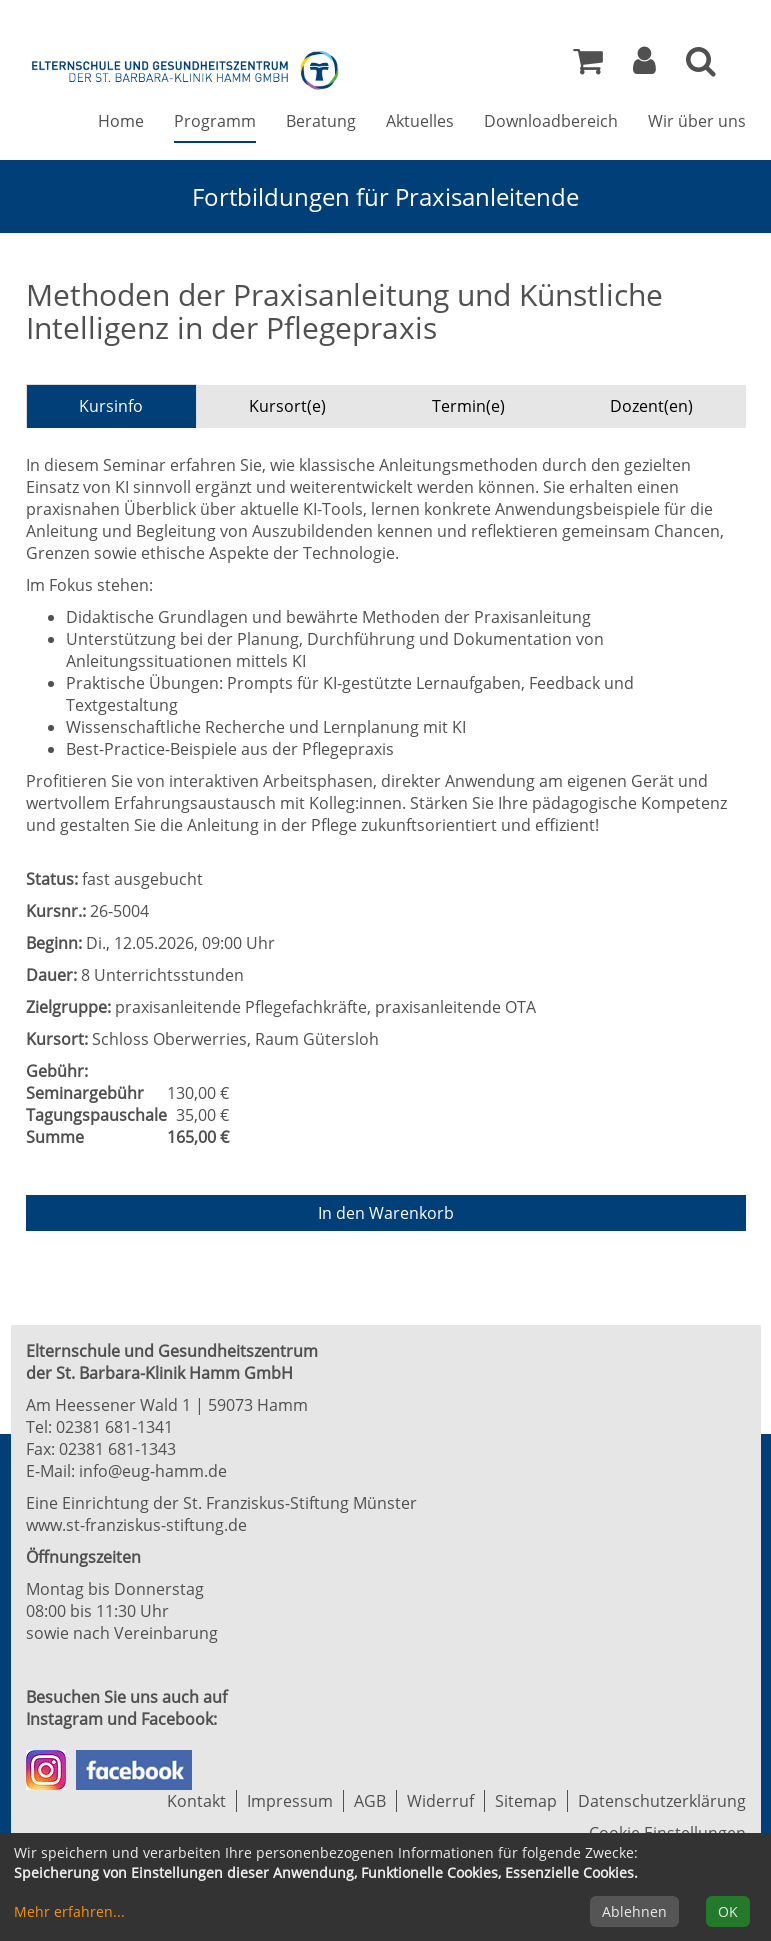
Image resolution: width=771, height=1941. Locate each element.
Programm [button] (215, 121)
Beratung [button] (321, 121)
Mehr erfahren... (69, 1911)
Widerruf (440, 1801)
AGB (370, 1801)
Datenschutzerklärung (662, 1801)
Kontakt (196, 1801)
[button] (644, 66)
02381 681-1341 (114, 1427)
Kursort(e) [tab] (287, 406)
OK (728, 1911)
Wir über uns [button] (697, 121)
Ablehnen (634, 1911)
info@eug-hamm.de (153, 1471)
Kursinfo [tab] (111, 406)
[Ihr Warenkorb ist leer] (588, 66)
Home (121, 121)
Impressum (290, 1801)
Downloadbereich (551, 121)
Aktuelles (420, 121)
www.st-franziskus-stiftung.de (136, 1525)
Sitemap (526, 1801)
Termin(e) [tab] (468, 406)
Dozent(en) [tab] (651, 406)
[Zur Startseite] (186, 68)
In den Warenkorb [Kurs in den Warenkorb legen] (386, 1213)
